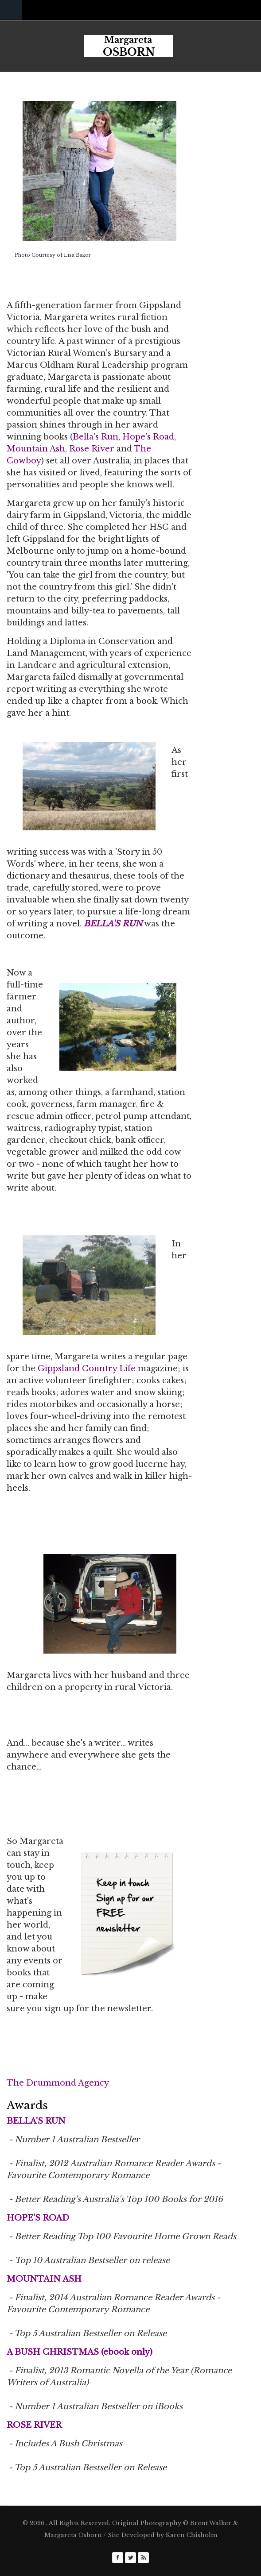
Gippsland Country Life (87, 1368)
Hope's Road (148, 437)
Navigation (11, 10)
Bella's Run (95, 437)
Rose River (91, 449)
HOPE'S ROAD (38, 2218)
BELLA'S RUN (113, 924)
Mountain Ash (36, 449)
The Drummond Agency (58, 2083)
